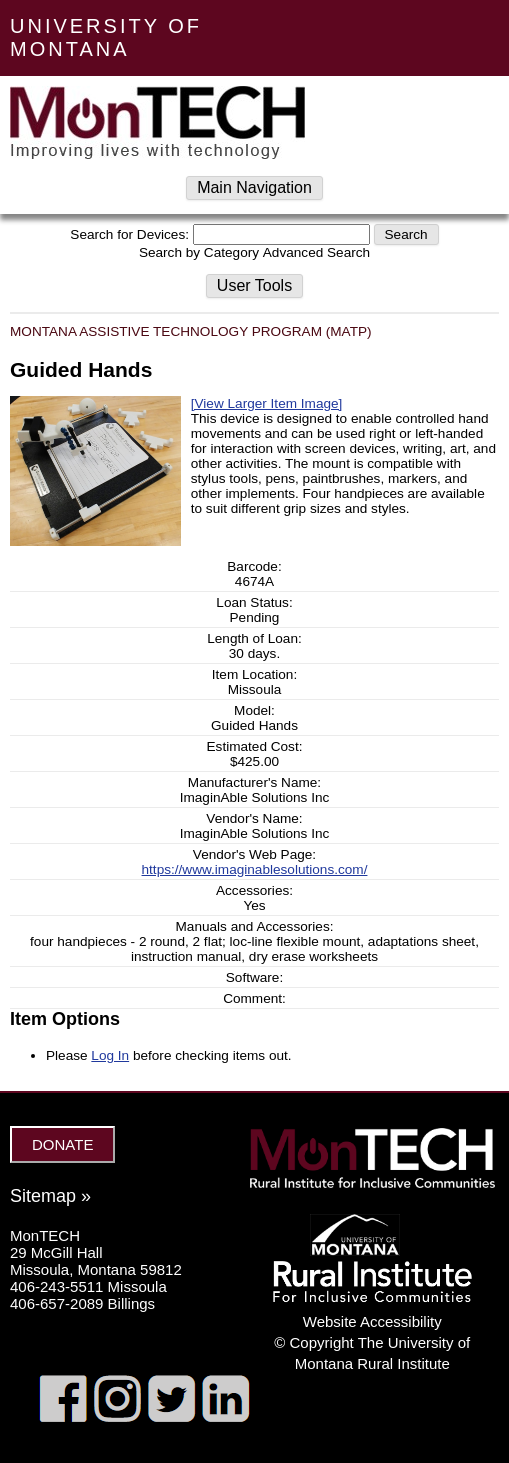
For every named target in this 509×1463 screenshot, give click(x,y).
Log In (110, 1055)
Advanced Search (316, 252)
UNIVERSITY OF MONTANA (106, 37)
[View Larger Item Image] (267, 403)
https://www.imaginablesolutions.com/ (255, 869)
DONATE (62, 1144)
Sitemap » (50, 1196)
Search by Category (199, 252)
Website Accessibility (372, 1321)
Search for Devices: (129, 234)
